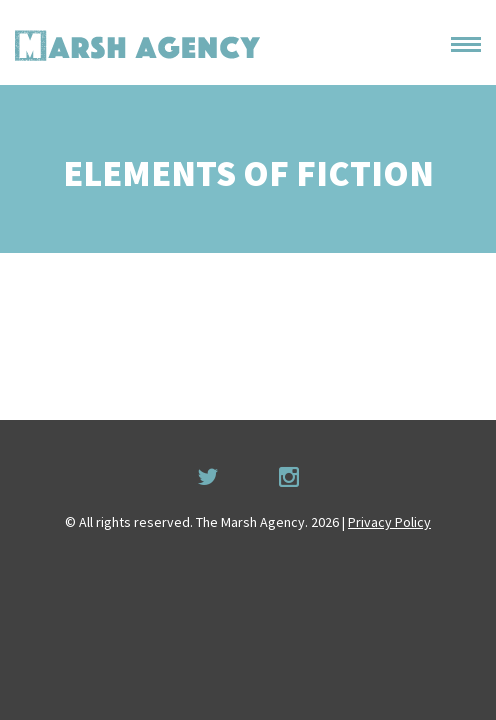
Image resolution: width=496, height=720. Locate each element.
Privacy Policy (389, 522)
